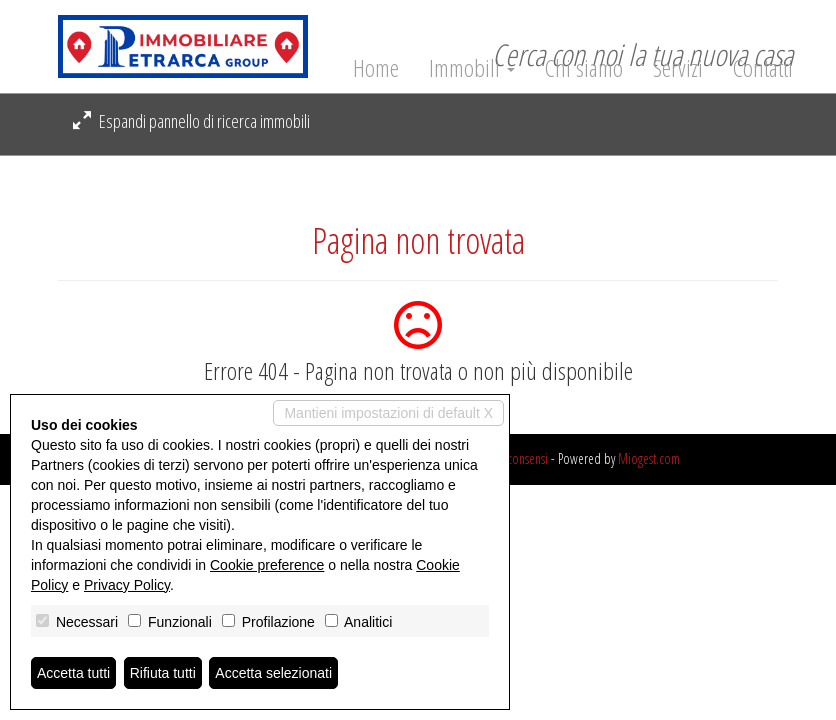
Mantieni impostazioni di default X (388, 413)
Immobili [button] (472, 68)
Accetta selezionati (273, 673)
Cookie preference (267, 565)
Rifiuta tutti (163, 673)
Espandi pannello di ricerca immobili (191, 121)
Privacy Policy (127, 585)
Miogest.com (649, 458)
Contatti (763, 68)
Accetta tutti (73, 673)
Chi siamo (584, 68)
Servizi (678, 68)
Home (376, 68)
